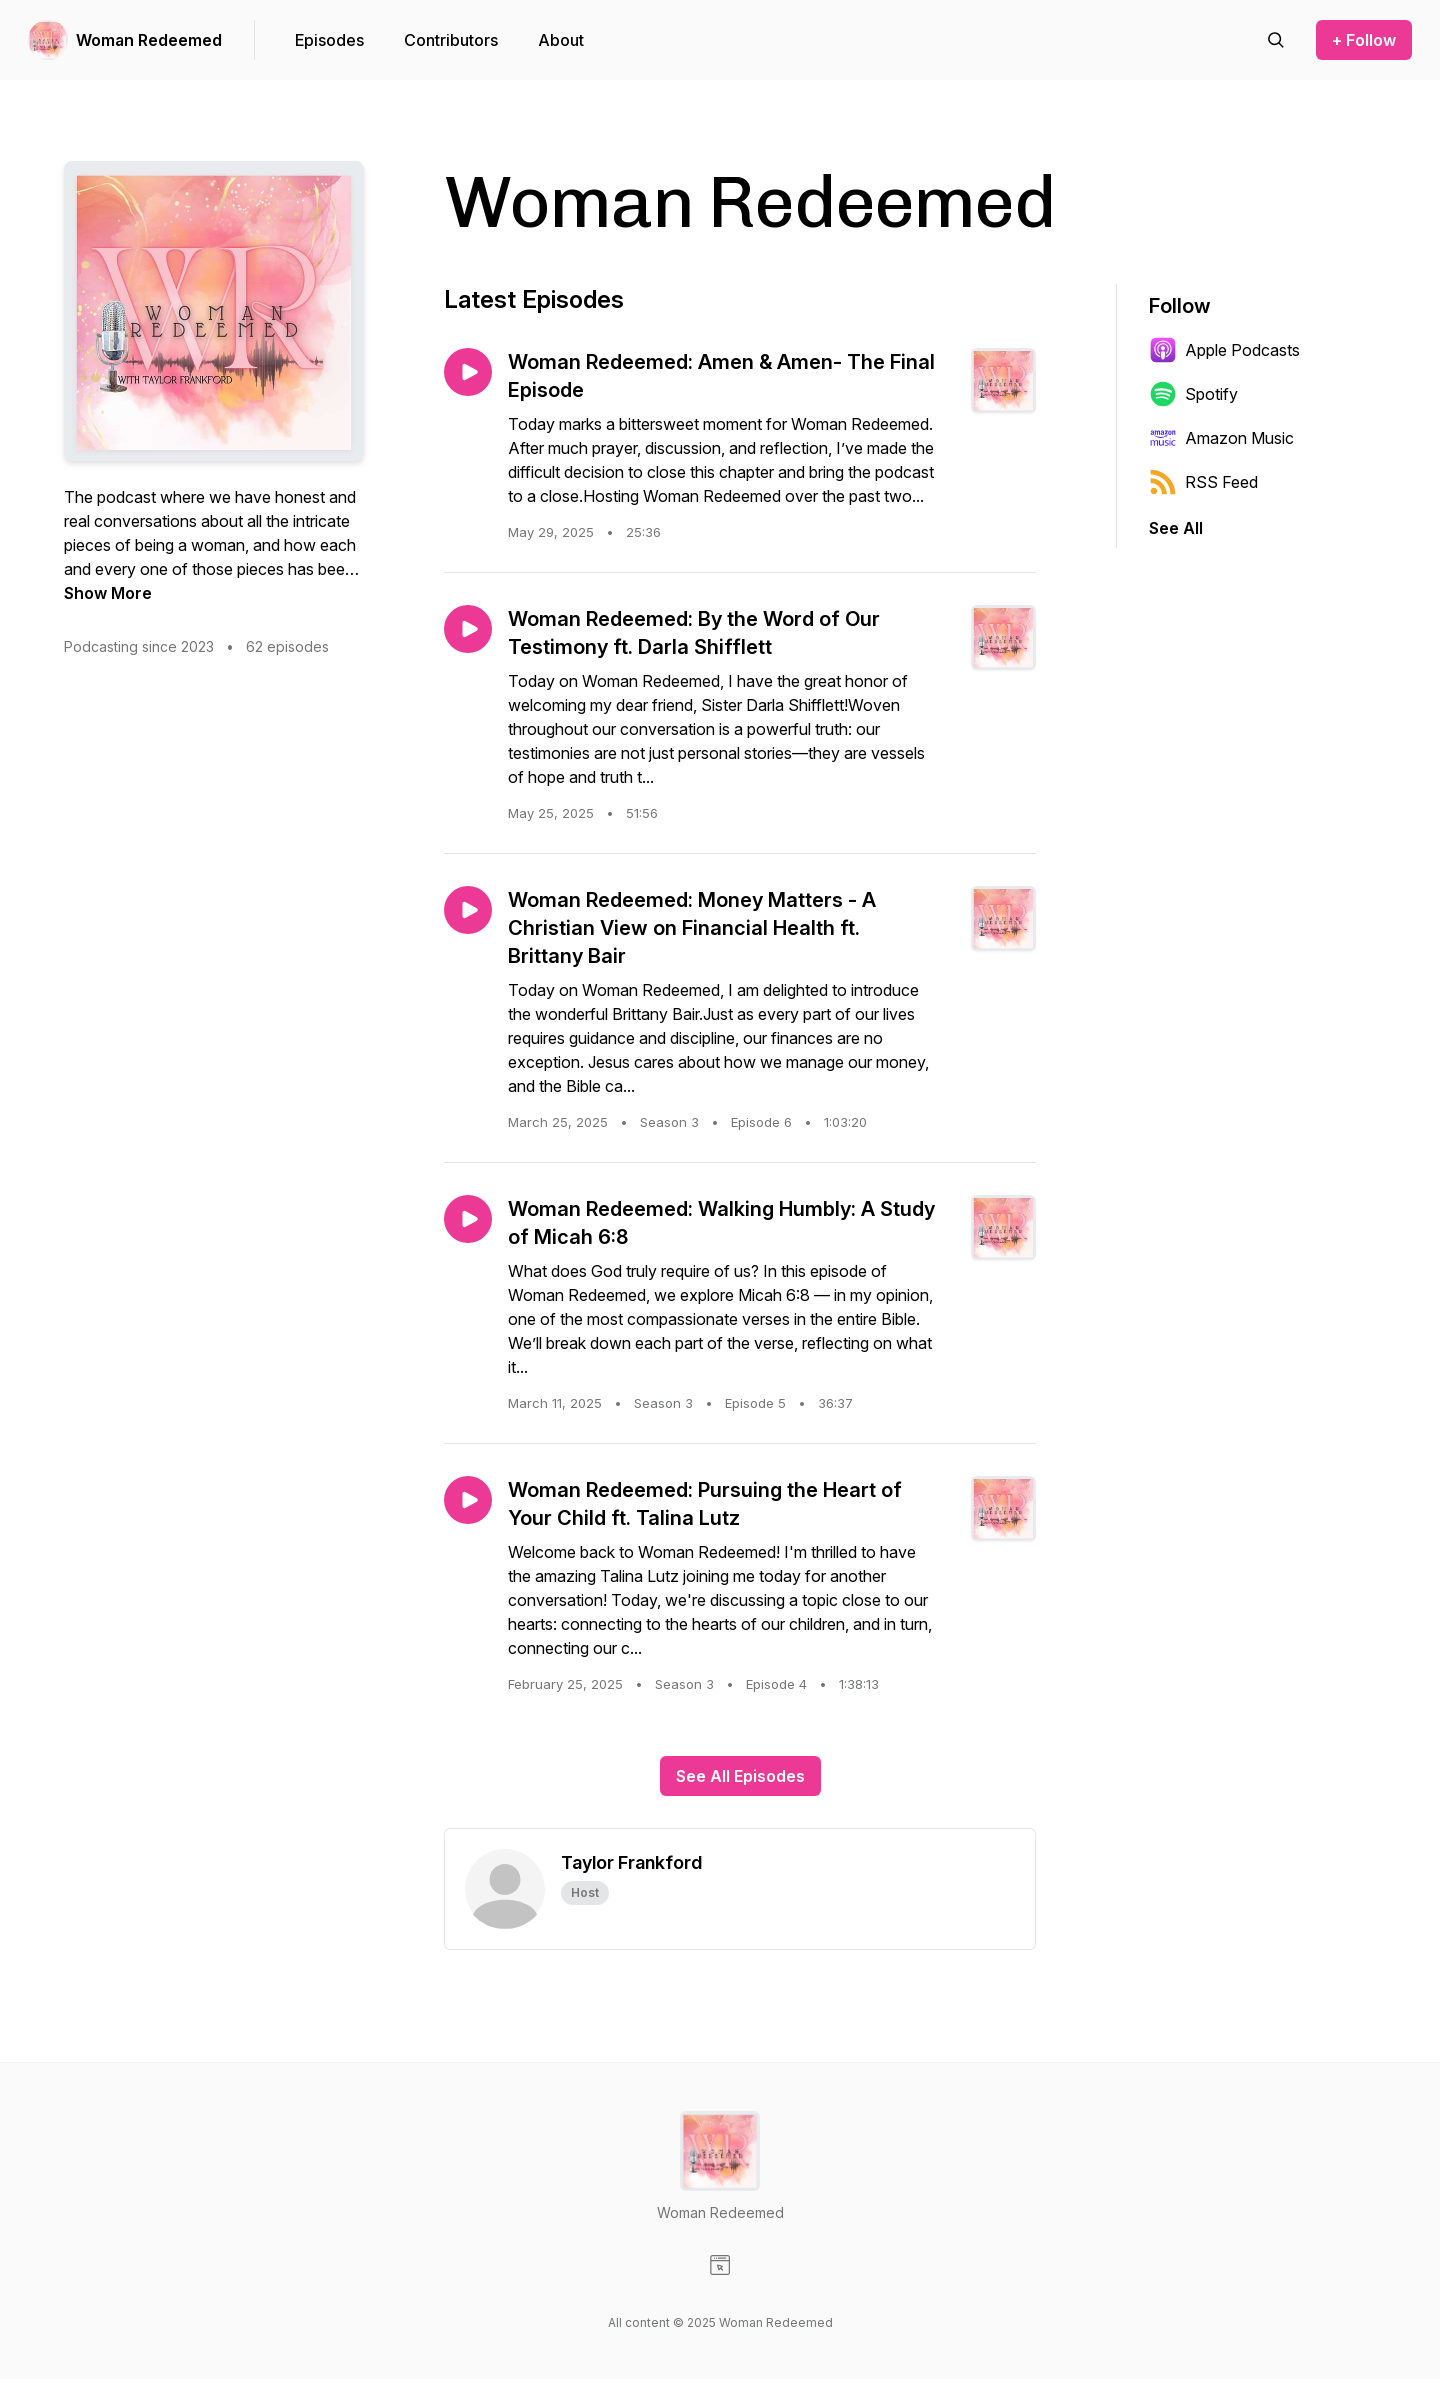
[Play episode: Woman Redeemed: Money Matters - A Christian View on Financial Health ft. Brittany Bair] (468, 910)
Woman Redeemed (149, 40)
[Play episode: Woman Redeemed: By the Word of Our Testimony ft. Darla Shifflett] (468, 629)
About (561, 40)
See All (1176, 528)
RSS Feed (1203, 482)
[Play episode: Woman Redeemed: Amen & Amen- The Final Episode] (468, 372)
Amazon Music (1221, 438)
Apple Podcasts (1224, 350)
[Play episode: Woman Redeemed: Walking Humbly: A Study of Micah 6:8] (468, 1219)
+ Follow (1364, 40)
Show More (108, 593)
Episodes (329, 40)
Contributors (451, 40)
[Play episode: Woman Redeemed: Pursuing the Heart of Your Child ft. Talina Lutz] (468, 1500)
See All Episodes (740, 1776)
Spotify (1193, 394)
